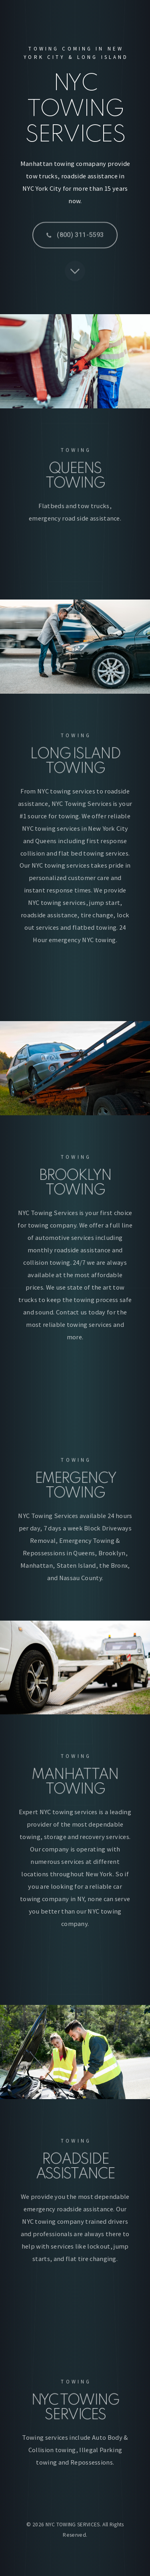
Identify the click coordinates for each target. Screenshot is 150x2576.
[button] (75, 238)
